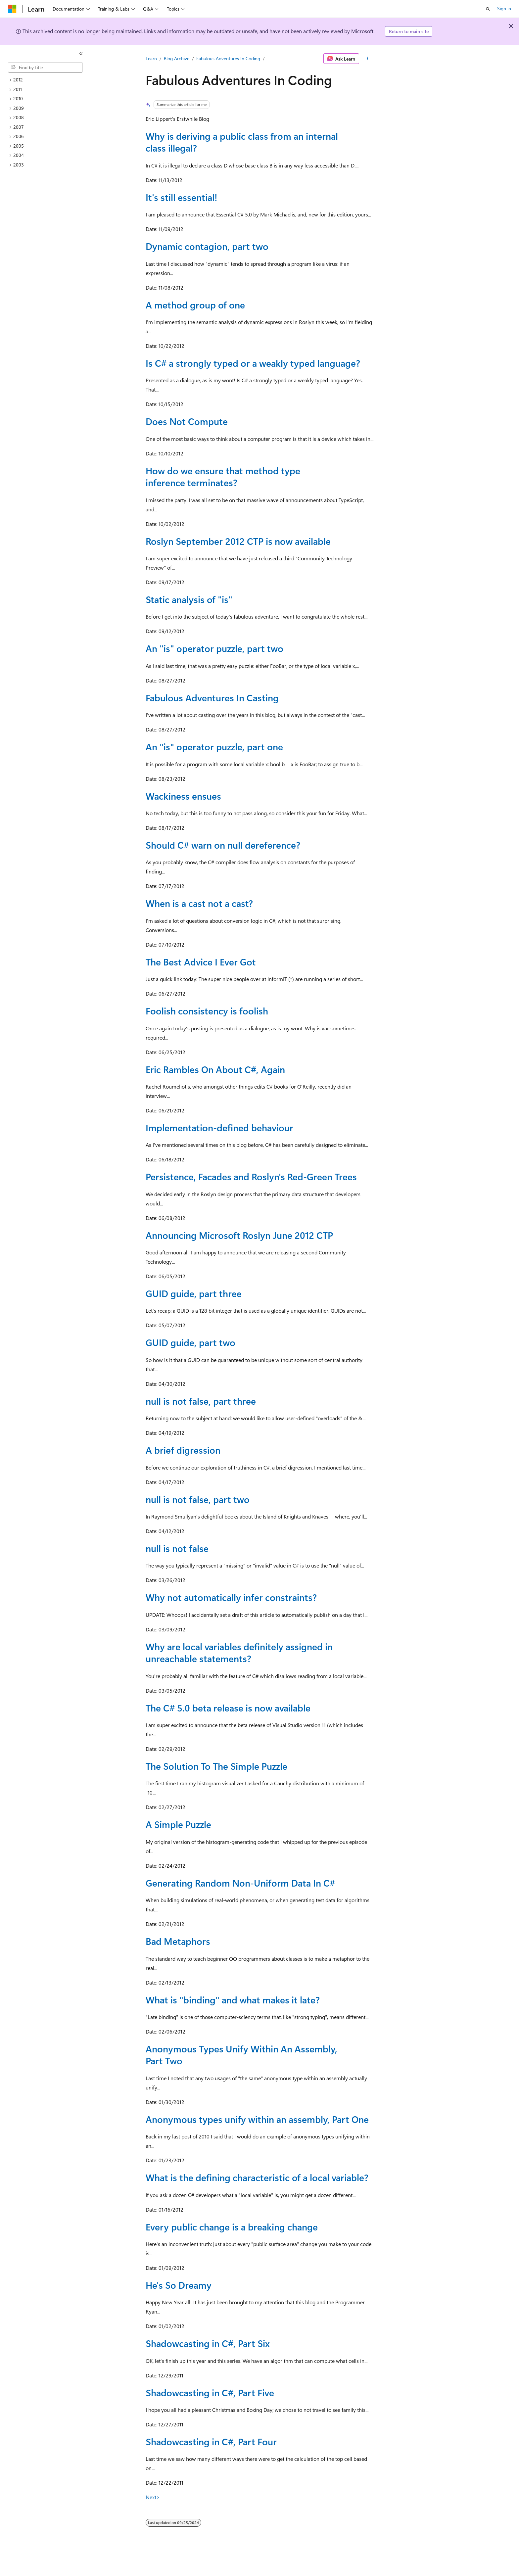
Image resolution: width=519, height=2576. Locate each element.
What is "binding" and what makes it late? (233, 1999)
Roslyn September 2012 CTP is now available (238, 541)
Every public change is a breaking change (232, 2227)
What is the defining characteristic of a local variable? (257, 2177)
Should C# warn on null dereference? (223, 845)
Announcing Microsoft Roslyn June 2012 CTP (239, 1235)
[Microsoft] (12, 9)
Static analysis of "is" (189, 599)
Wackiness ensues (183, 796)
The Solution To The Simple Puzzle (216, 1766)
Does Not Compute (187, 421)
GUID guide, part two (190, 1342)
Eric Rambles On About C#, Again (215, 1069)
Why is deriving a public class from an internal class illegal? (242, 142)
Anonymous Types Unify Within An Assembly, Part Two (241, 2054)
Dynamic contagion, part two (207, 246)
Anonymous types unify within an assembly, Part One (257, 2119)
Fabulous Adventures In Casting (212, 697)
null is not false (177, 1548)
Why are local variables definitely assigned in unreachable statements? (239, 1652)
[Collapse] (81, 54)
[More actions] (367, 58)
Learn (151, 58)
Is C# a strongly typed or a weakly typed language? (253, 363)
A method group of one (195, 305)
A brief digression (183, 1450)
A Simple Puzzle (178, 1824)
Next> (153, 2497)
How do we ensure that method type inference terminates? (223, 476)
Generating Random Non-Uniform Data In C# (240, 1883)
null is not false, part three (201, 1401)
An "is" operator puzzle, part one (214, 746)
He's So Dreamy (179, 2285)
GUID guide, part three (194, 1293)
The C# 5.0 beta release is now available (228, 1708)
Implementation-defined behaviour (219, 1127)
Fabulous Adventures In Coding (228, 58)
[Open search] (488, 9)
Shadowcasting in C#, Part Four (211, 2441)
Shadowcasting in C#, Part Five (210, 2392)
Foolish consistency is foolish (207, 1011)
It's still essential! (181, 197)
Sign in (504, 8)
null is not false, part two (198, 1499)
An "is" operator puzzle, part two (214, 648)
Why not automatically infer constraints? (231, 1597)
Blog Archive (176, 58)
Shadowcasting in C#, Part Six (208, 2343)
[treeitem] (48, 80)
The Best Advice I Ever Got (201, 962)
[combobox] (45, 67)
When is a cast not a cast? (199, 903)
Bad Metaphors (178, 1941)
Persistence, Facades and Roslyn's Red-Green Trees (251, 1176)
